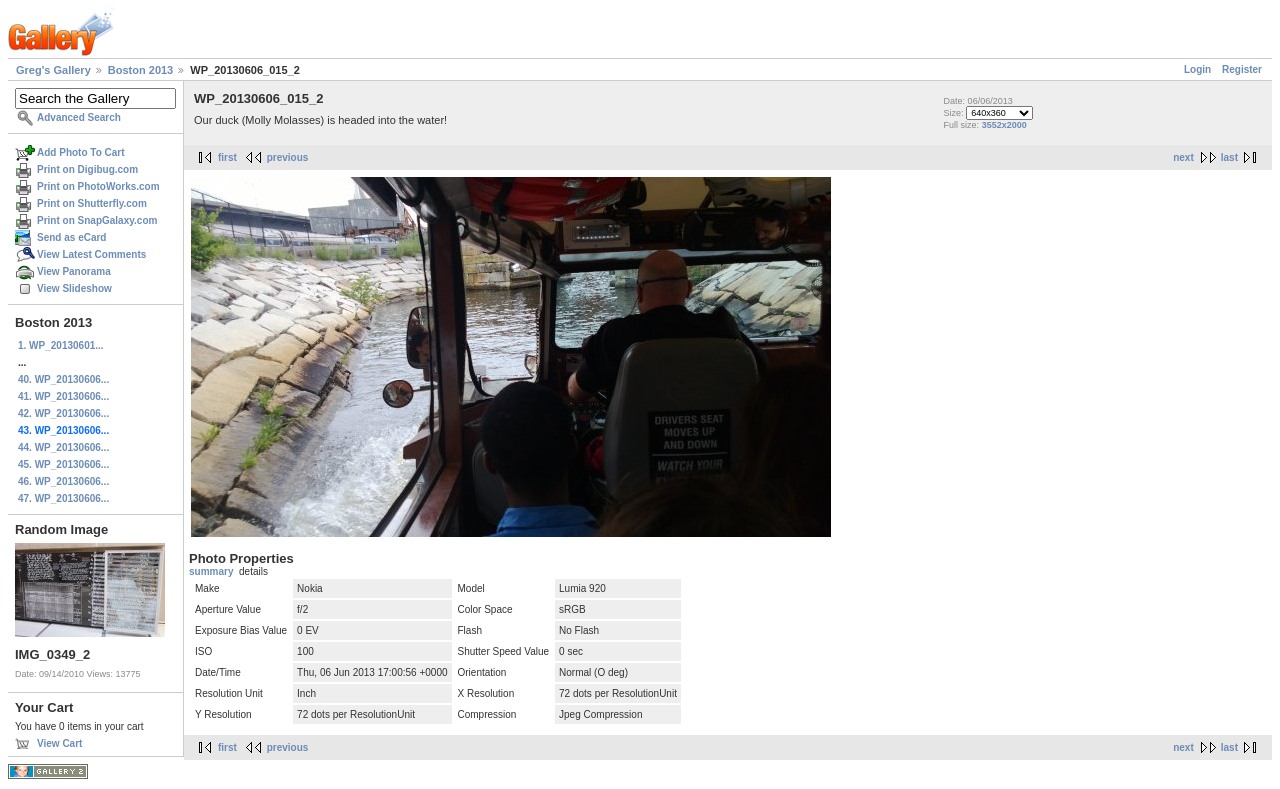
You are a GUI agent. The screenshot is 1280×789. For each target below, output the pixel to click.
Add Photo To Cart (81, 152)
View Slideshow (74, 288)
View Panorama (74, 271)
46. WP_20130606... (63, 481)
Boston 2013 (140, 70)
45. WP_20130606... (63, 464)
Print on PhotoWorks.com (98, 186)
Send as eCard (71, 237)
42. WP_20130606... (63, 413)
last (1229, 157)
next (1183, 157)
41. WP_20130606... (63, 396)
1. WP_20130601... (61, 345)
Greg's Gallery (53, 70)
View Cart (59, 743)
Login (1197, 69)
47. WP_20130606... (63, 498)
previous (288, 157)
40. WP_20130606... (63, 379)
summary (211, 571)
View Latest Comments (91, 254)
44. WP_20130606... (63, 447)
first (227, 157)
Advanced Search (79, 117)
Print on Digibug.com (87, 169)
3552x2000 (1004, 125)
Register (1242, 69)
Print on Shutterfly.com (92, 203)
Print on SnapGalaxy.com (97, 220)
